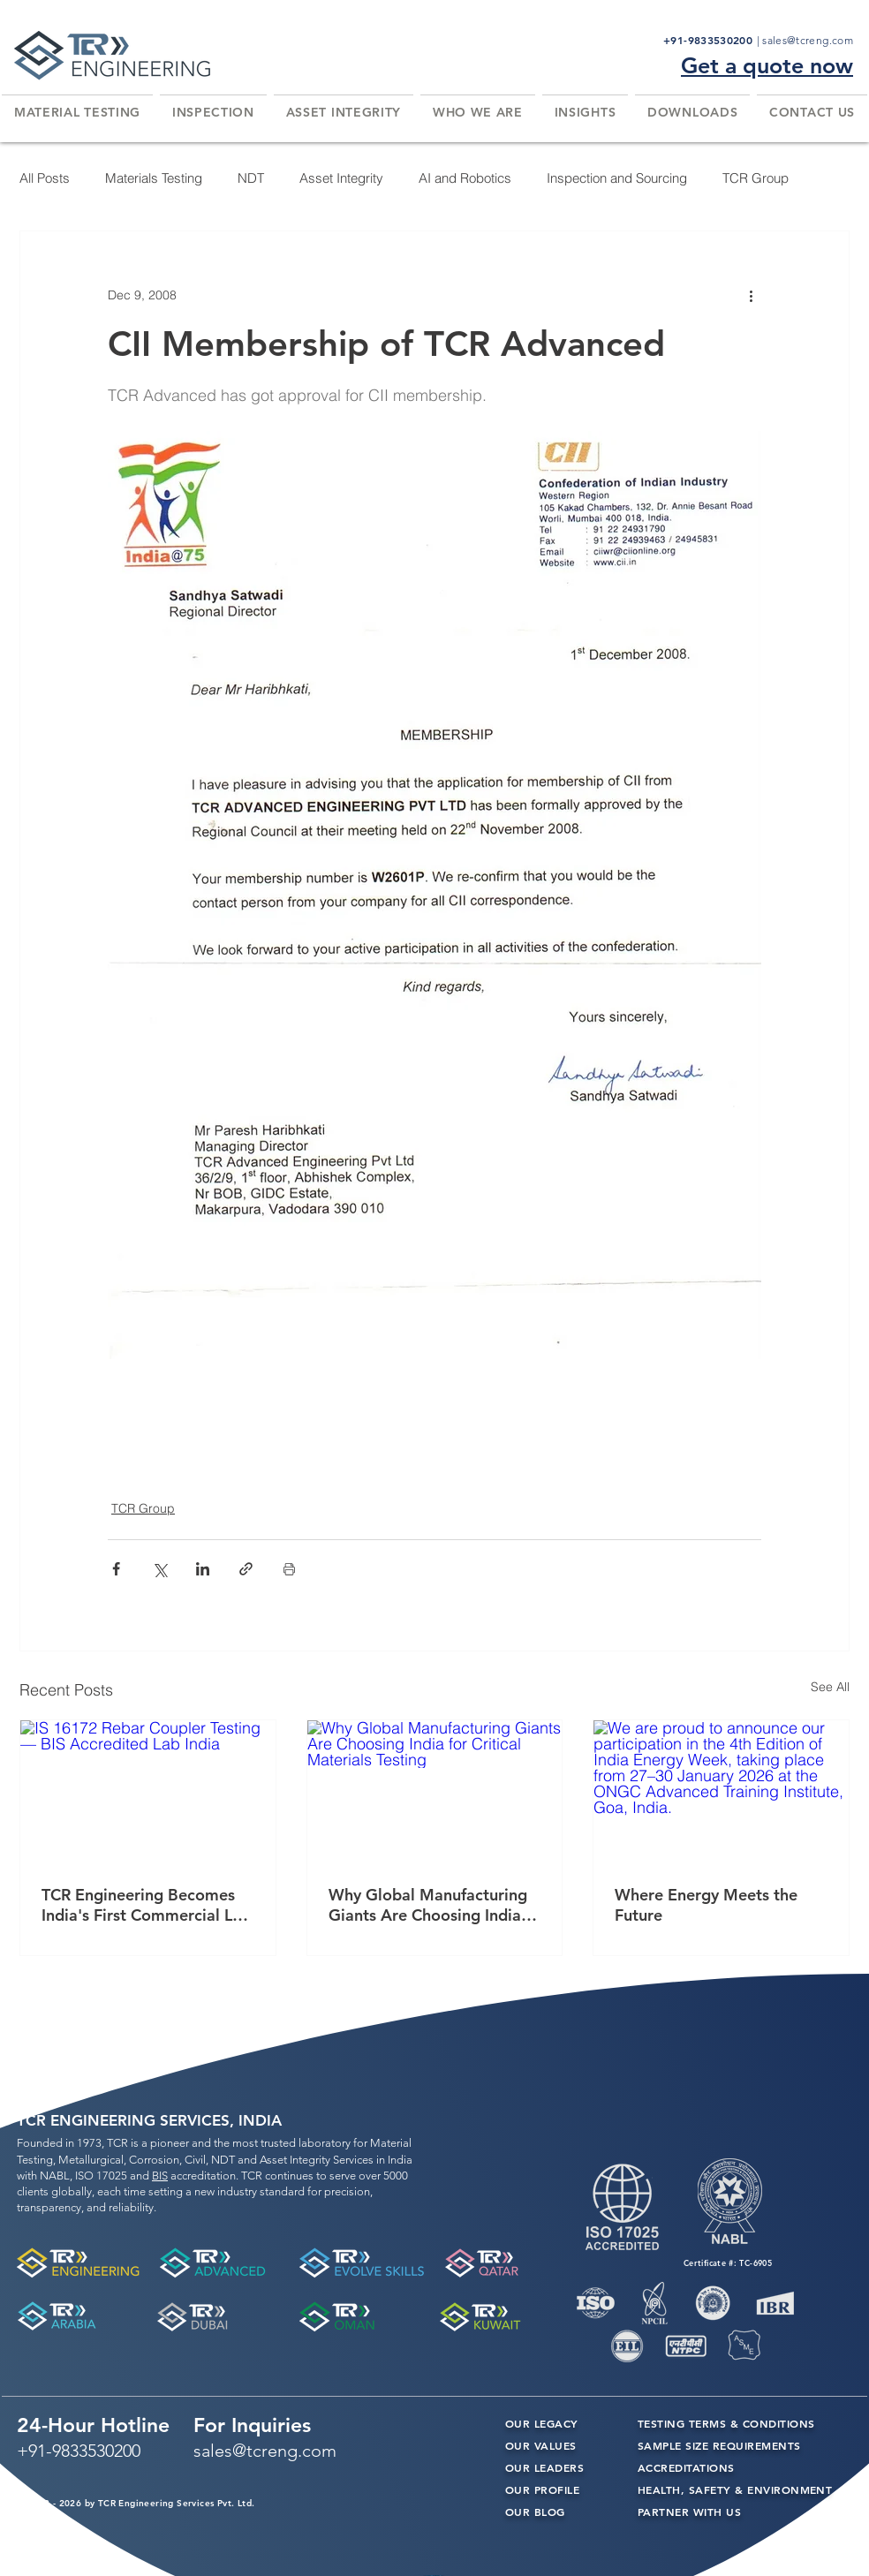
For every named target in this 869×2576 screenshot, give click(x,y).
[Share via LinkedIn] (202, 1568)
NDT (251, 178)
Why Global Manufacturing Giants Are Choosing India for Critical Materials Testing (433, 1905)
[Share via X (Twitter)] (159, 1568)
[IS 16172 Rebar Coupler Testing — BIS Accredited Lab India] (148, 1791)
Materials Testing (153, 178)
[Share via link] (246, 1568)
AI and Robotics (465, 178)
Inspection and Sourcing (617, 178)
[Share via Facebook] (116, 1568)
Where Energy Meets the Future (706, 1905)
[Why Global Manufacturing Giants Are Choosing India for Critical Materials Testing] (435, 1791)
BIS (160, 2175)
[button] (77, 111)
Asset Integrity (341, 178)
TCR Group (755, 178)
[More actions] (750, 295)
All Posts (44, 178)
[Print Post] (289, 1568)
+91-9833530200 (709, 40)
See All (830, 1687)
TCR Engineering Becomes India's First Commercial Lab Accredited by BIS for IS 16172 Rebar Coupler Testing (146, 1905)
